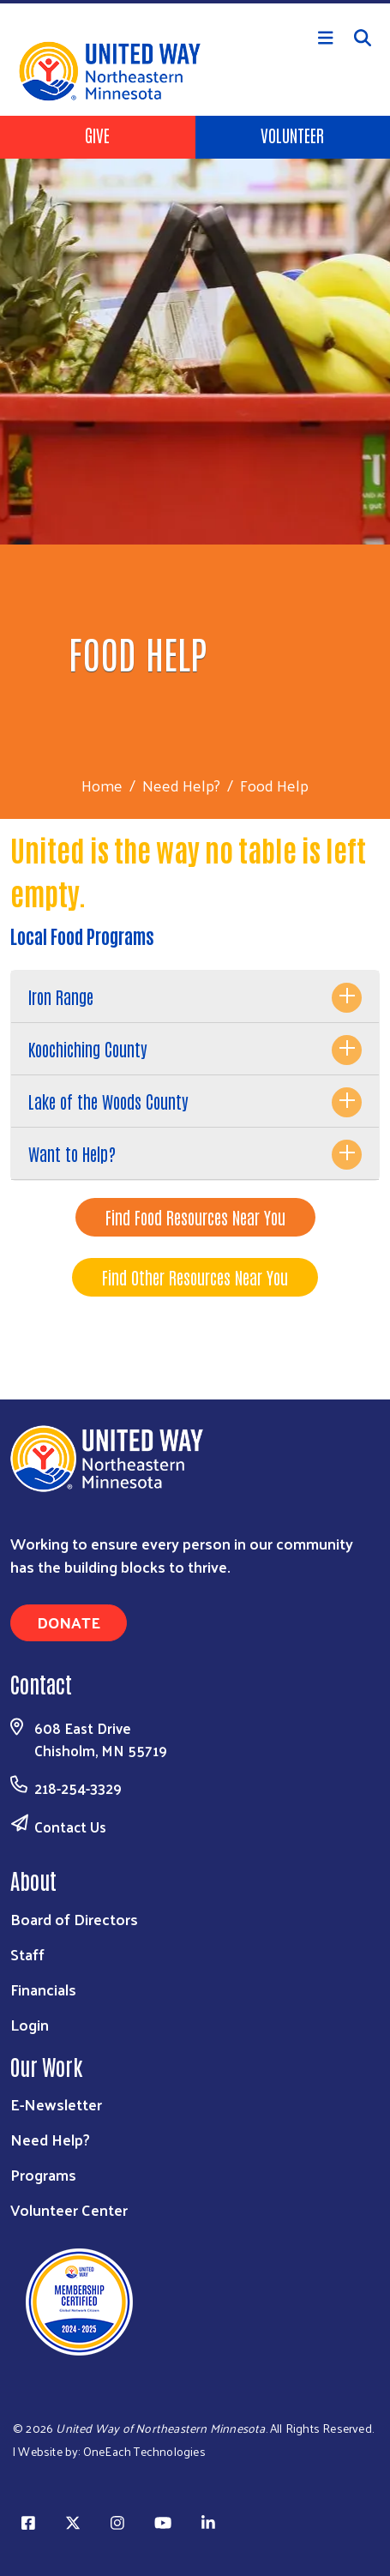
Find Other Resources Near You (195, 1277)
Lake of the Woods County (108, 1101)
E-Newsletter (56, 2104)
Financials (43, 1989)
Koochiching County (87, 1049)
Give (97, 134)
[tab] (195, 997)
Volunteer (292, 134)
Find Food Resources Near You (195, 1217)
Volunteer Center (69, 2209)
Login (29, 2024)
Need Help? (181, 785)
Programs (43, 2174)
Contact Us (70, 1826)
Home (102, 785)
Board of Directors (74, 1918)
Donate (68, 1622)
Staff (27, 1954)
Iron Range (60, 996)
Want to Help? (72, 1153)
